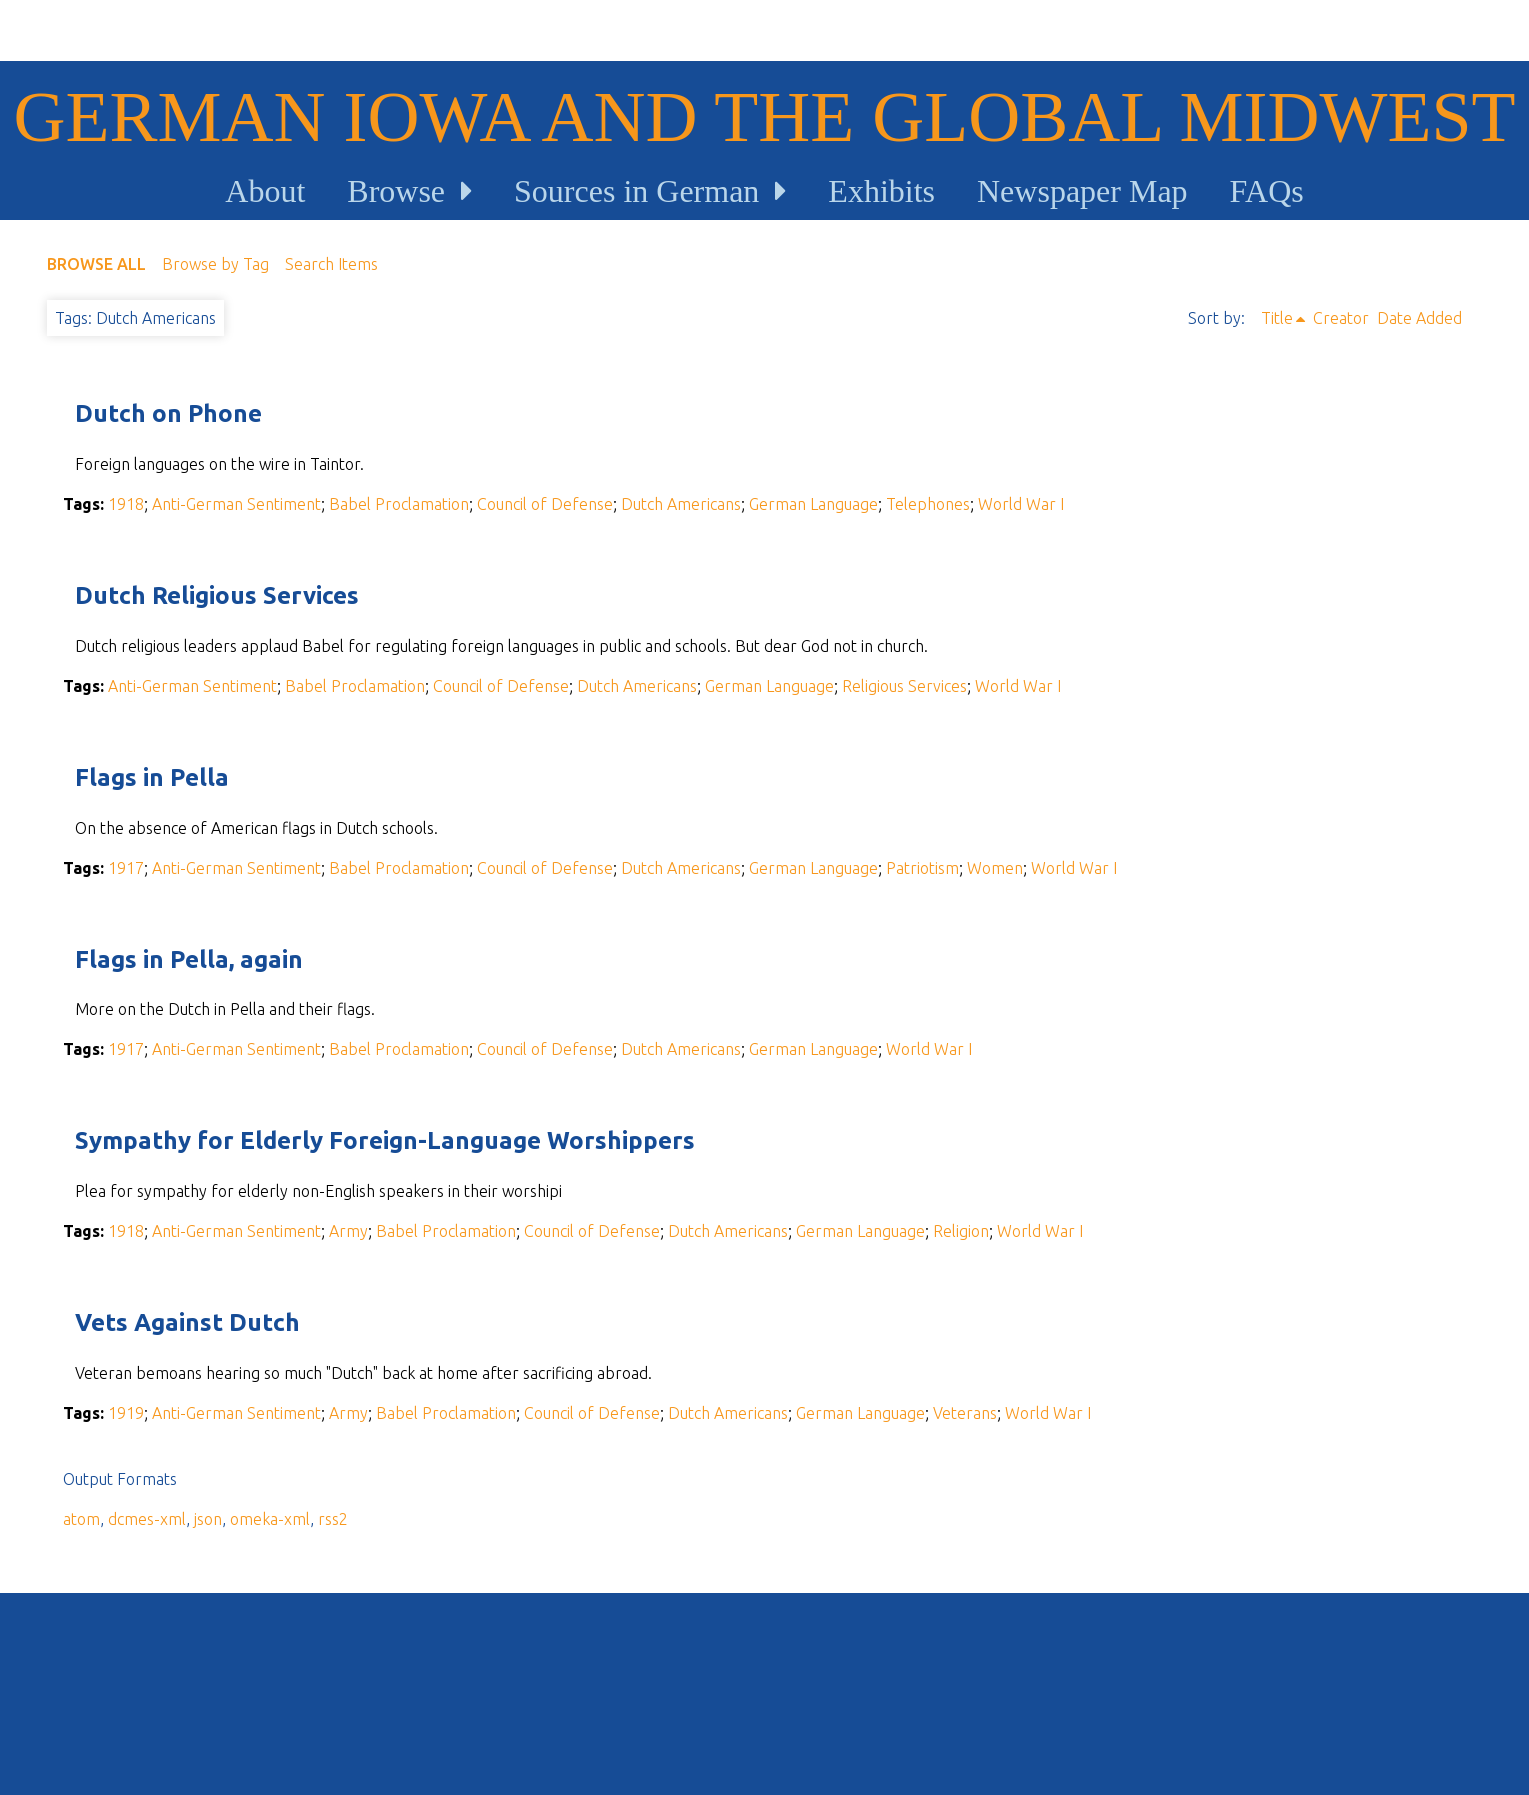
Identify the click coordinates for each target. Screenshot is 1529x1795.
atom (81, 1519)
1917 (126, 868)
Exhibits (881, 191)
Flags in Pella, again (189, 959)
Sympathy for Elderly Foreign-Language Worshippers (385, 1140)
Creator (1341, 318)
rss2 (333, 1519)
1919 (126, 1413)
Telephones (928, 504)
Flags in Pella (152, 777)
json (208, 1519)
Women (995, 868)
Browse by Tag (215, 264)
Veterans (965, 1413)
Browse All (96, 264)
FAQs (1267, 191)
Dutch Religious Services (217, 595)
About (265, 191)
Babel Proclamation (399, 504)
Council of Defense (545, 504)
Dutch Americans (681, 504)
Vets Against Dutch (187, 1322)
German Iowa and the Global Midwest (765, 117)
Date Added (1419, 318)
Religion (961, 1231)
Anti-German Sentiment (236, 504)
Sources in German (636, 191)
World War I (1021, 504)
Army (348, 1231)
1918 (126, 504)
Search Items (331, 264)
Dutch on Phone (168, 413)
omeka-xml (270, 1519)
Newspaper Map (1082, 191)
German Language (813, 504)
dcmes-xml (147, 1519)
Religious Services (904, 686)
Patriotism (922, 868)
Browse (396, 191)
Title (1277, 318)
